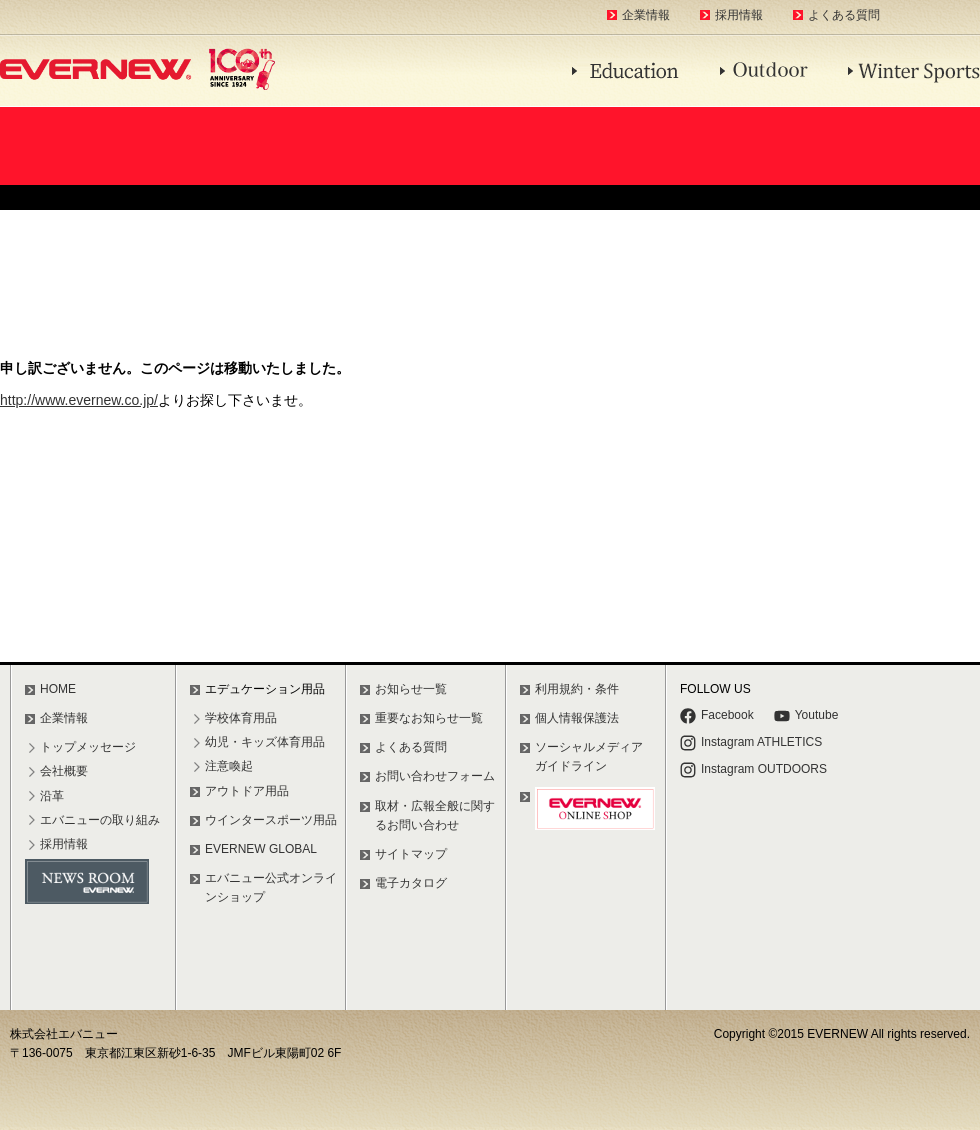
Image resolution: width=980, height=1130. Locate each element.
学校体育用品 (241, 718)
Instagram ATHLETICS (751, 743)
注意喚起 (229, 766)
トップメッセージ (88, 747)
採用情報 (739, 15)
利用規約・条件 (577, 689)
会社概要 (64, 771)
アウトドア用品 (247, 791)
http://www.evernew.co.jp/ (79, 400)
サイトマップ (411, 854)
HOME (58, 689)
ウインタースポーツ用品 (271, 820)
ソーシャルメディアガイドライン (589, 756)
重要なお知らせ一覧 (429, 718)
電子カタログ (411, 883)
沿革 (52, 796)
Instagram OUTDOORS (753, 770)
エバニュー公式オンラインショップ (271, 887)
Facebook (717, 716)
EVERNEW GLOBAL (261, 849)
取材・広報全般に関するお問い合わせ (435, 815)
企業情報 (646, 15)
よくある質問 (844, 15)
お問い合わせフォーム (435, 776)
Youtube (806, 716)
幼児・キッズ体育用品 (265, 742)
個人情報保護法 (577, 718)
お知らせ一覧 (411, 689)
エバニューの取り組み (100, 820)
